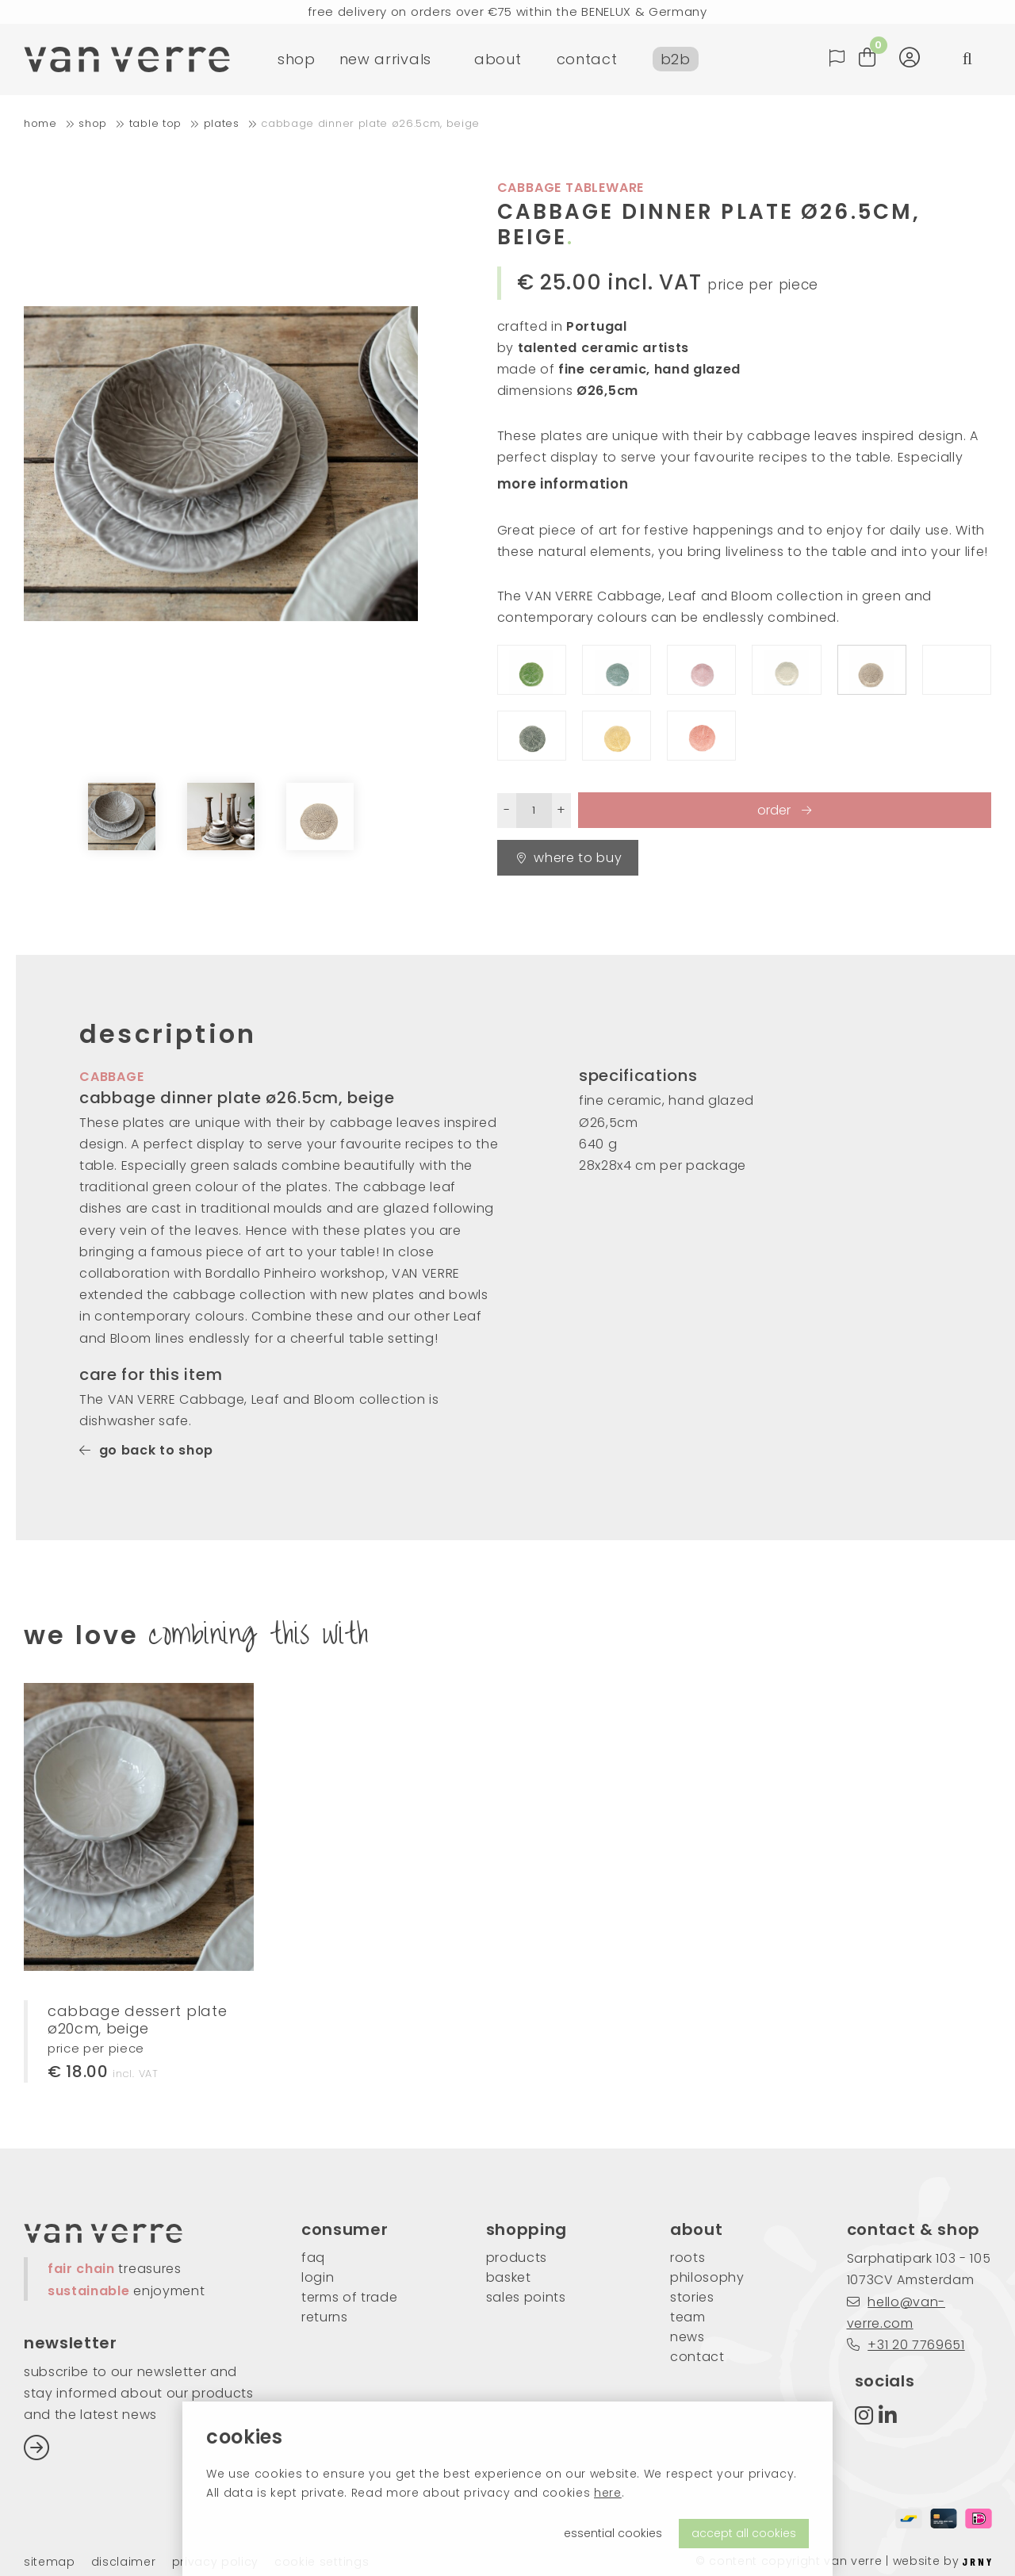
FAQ (313, 2257)
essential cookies (613, 2533)
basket (508, 2277)
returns (324, 2317)
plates (221, 123)
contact (587, 59)
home (40, 123)
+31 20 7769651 (906, 2345)
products (516, 2257)
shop (297, 59)
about (497, 59)
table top (155, 123)
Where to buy (569, 858)
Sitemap (49, 2562)
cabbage (111, 1077)
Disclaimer (123, 2562)
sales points (526, 2297)
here (608, 2493)
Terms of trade (349, 2297)
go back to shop (146, 1450)
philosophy (707, 2277)
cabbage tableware (571, 187)
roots (687, 2257)
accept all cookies (743, 2533)
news (687, 2337)
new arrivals (385, 59)
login (317, 2277)
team (688, 2317)
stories (692, 2297)
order (775, 810)
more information (563, 483)
